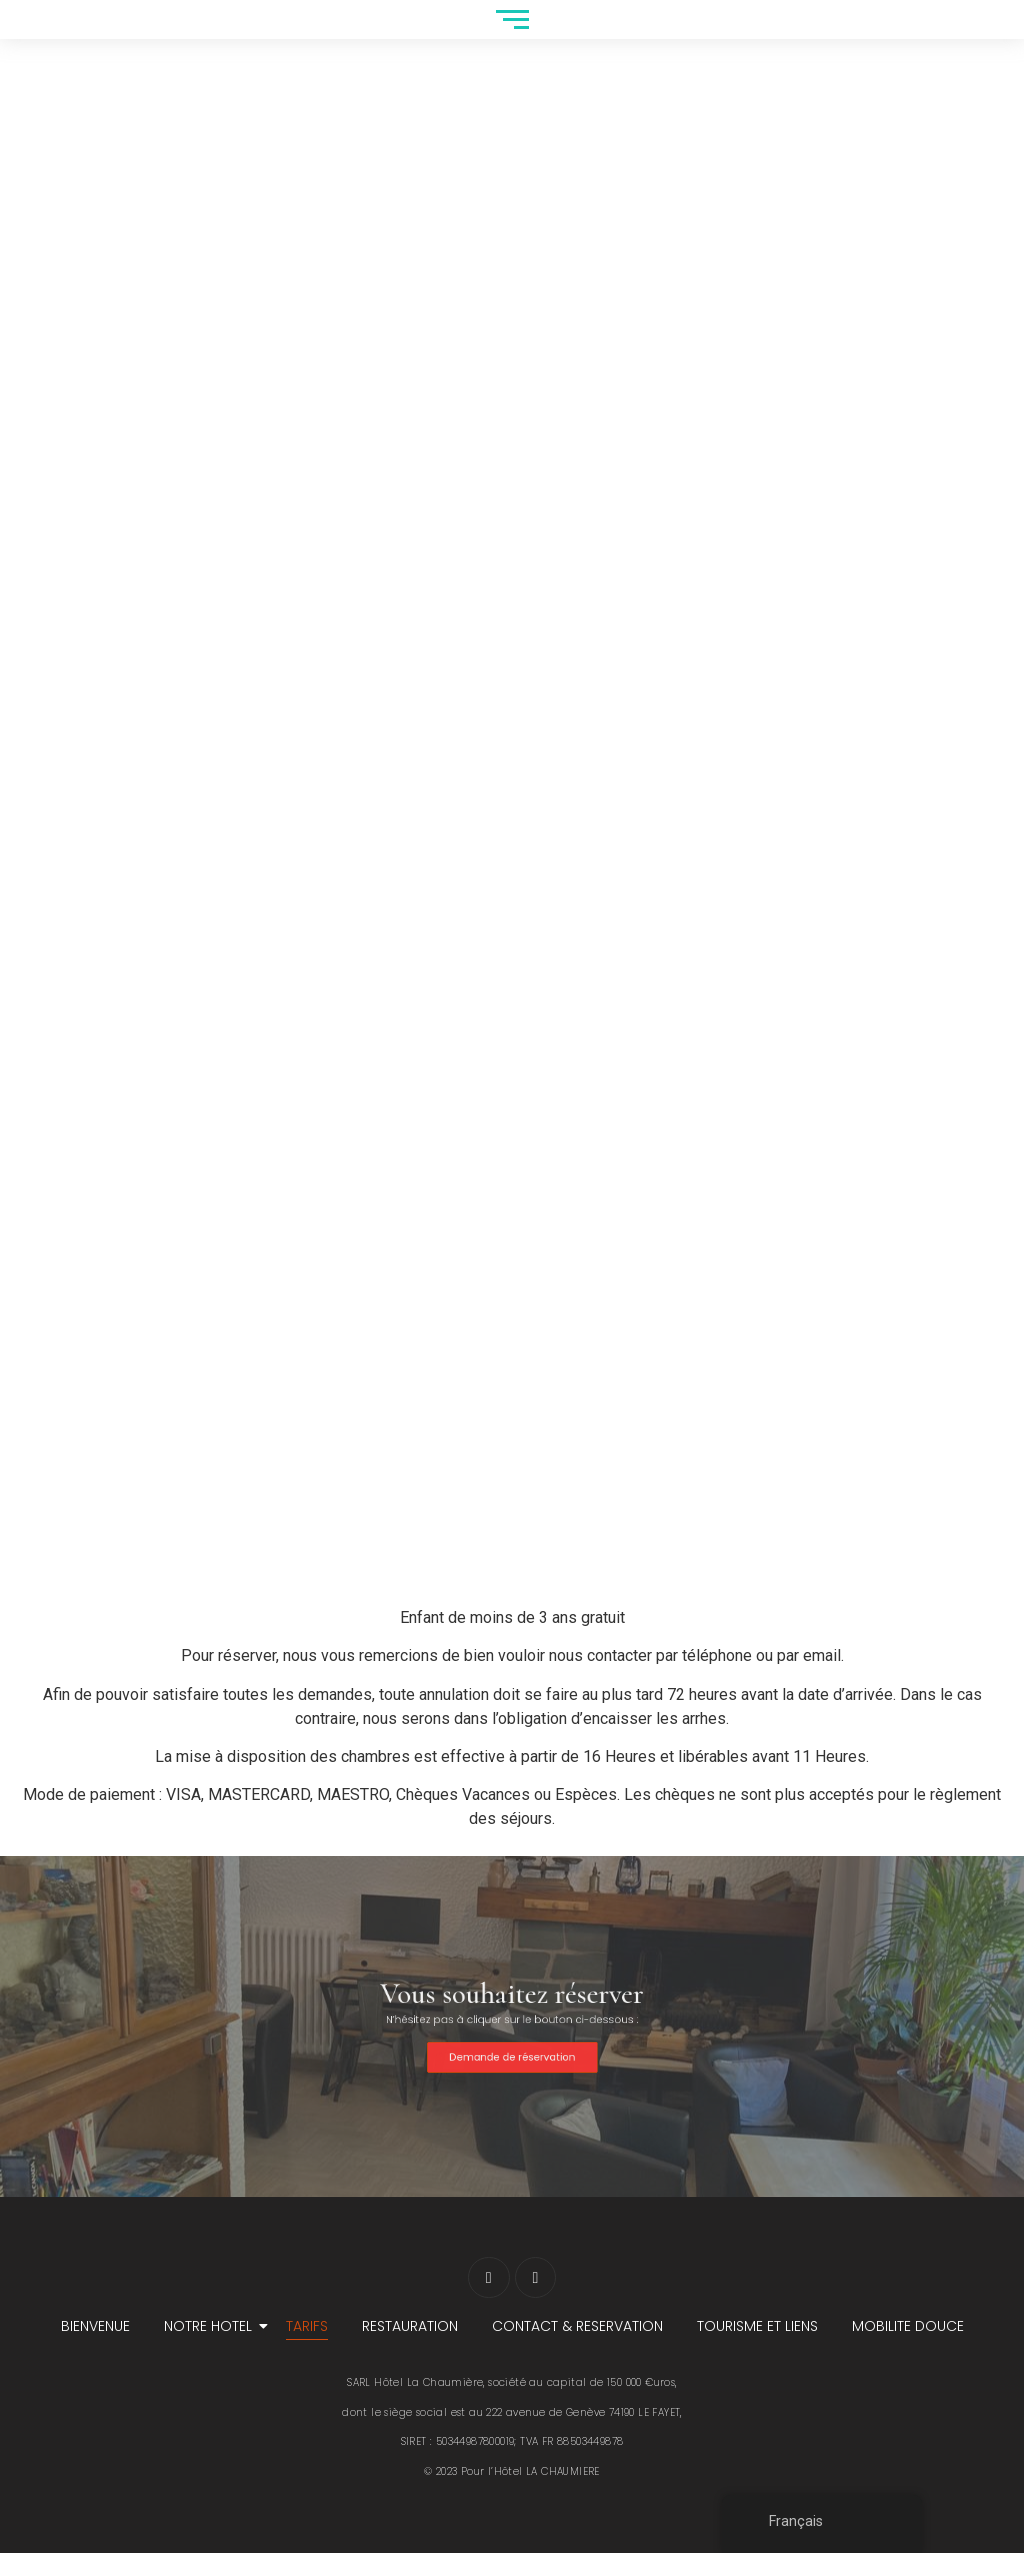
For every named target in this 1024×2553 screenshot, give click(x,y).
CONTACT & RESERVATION (577, 2326)
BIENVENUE (95, 2326)
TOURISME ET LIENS (757, 2326)
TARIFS (307, 2326)
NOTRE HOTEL (211, 2326)
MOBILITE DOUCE (908, 2326)
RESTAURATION (410, 2326)
